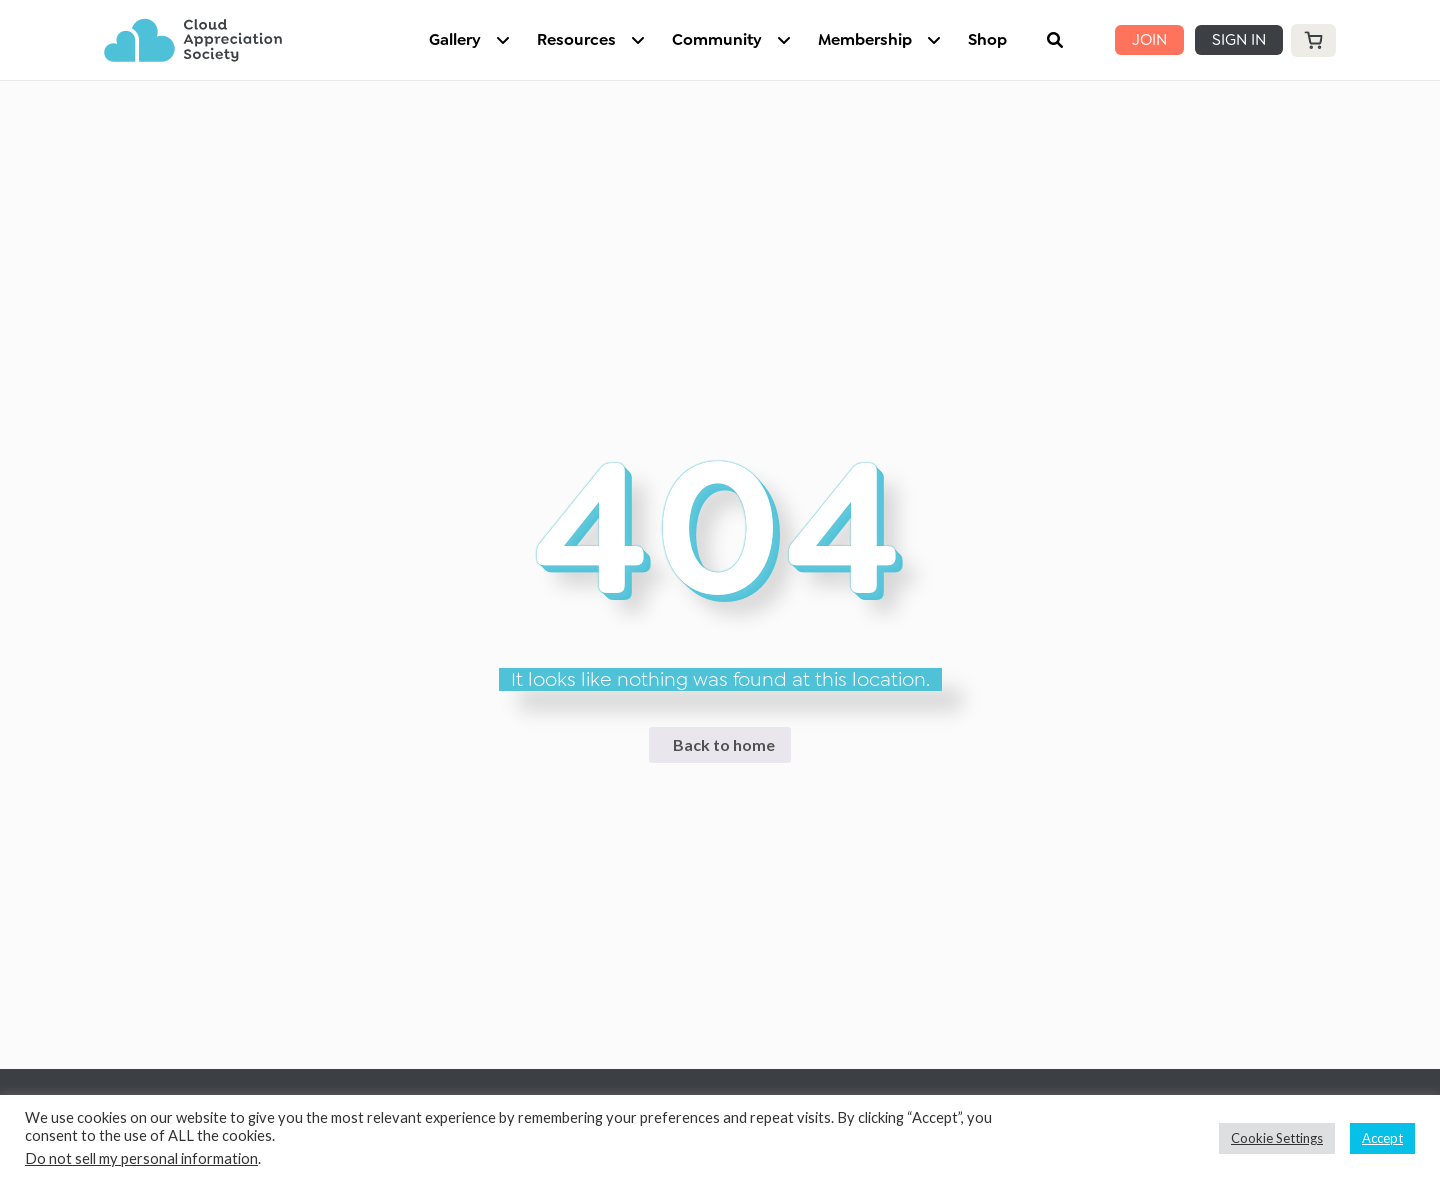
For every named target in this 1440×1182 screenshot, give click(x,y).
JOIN (1149, 39)
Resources (576, 39)
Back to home (724, 744)
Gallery (455, 39)
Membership (865, 39)
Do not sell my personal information (141, 1158)
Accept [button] (1382, 1138)
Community (717, 39)
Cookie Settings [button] (1277, 1138)
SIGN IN (1239, 39)
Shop (987, 39)
